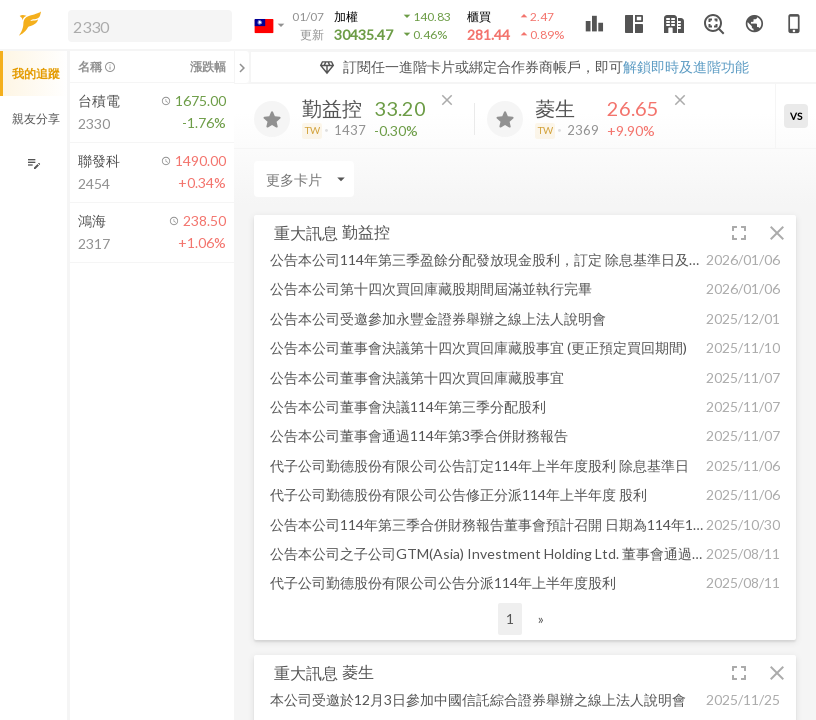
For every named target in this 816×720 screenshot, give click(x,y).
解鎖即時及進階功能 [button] (686, 66)
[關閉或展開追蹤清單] (242, 67)
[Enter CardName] (304, 179)
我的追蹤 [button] (36, 73)
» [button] (541, 618)
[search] (150, 26)
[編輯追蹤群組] (33, 163)
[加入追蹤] (272, 119)
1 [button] (510, 618)
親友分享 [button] (36, 118)
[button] (146, 25)
